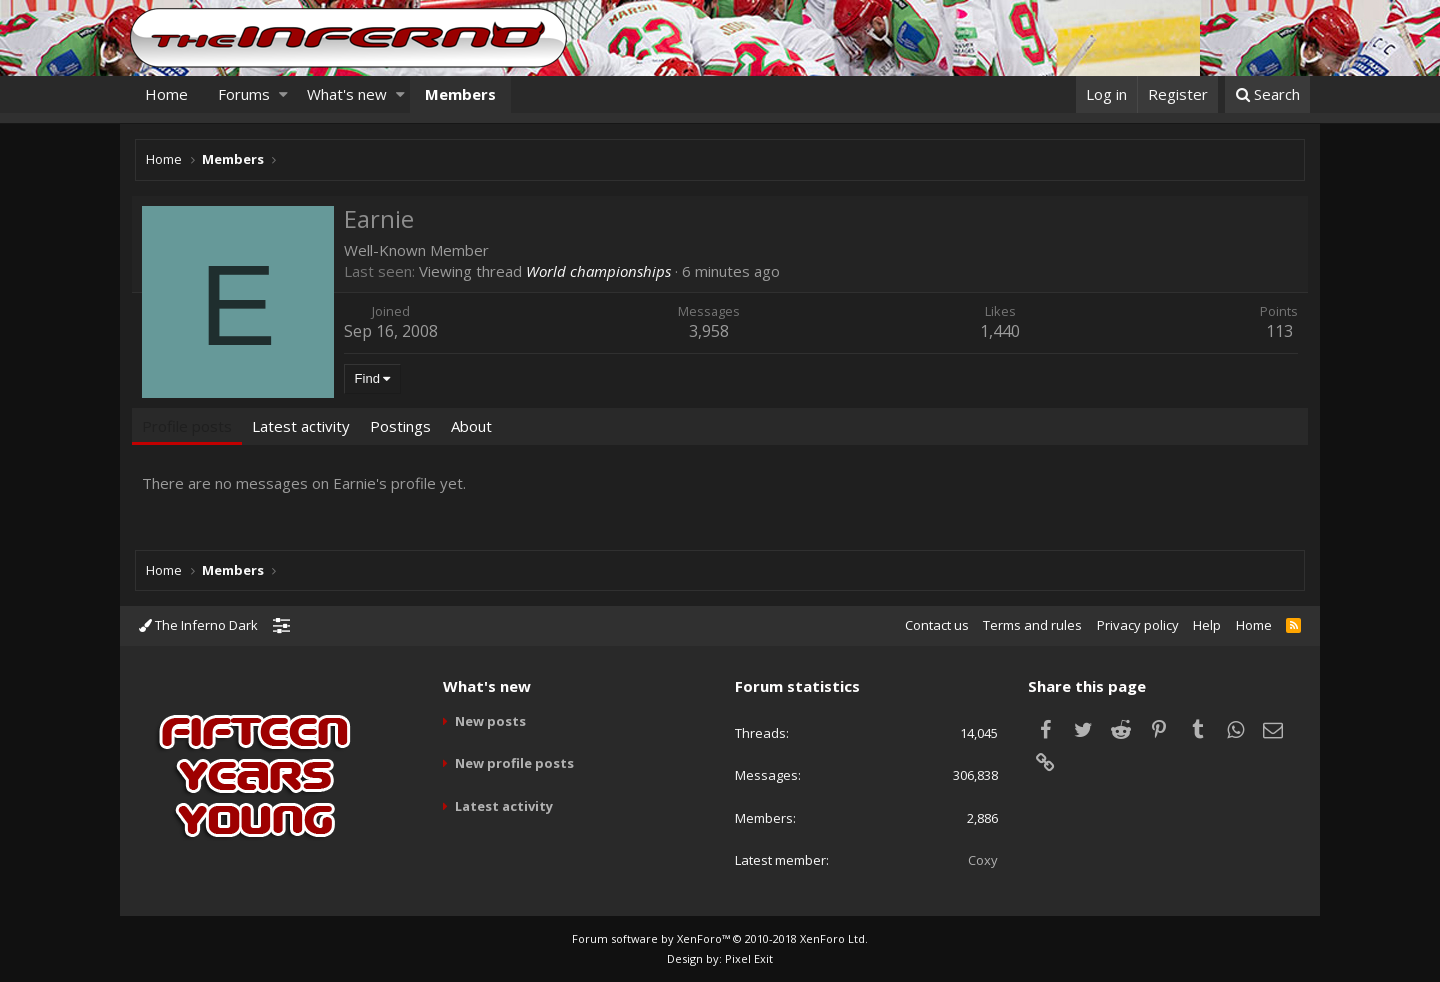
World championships (601, 271)
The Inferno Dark (198, 625)
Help (1207, 625)
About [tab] (474, 426)
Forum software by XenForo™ (720, 938)
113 (1276, 331)
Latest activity (504, 806)
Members (460, 94)
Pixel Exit (749, 958)
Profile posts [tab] (190, 426)
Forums (244, 94)
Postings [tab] (403, 426)
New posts (490, 721)
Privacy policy (1138, 625)
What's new (347, 94)
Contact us (937, 625)
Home (166, 94)
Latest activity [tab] (304, 426)
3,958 (710, 331)
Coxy (983, 860)
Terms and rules (1032, 625)
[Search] (1267, 94)
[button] (283, 94)
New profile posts (514, 763)
